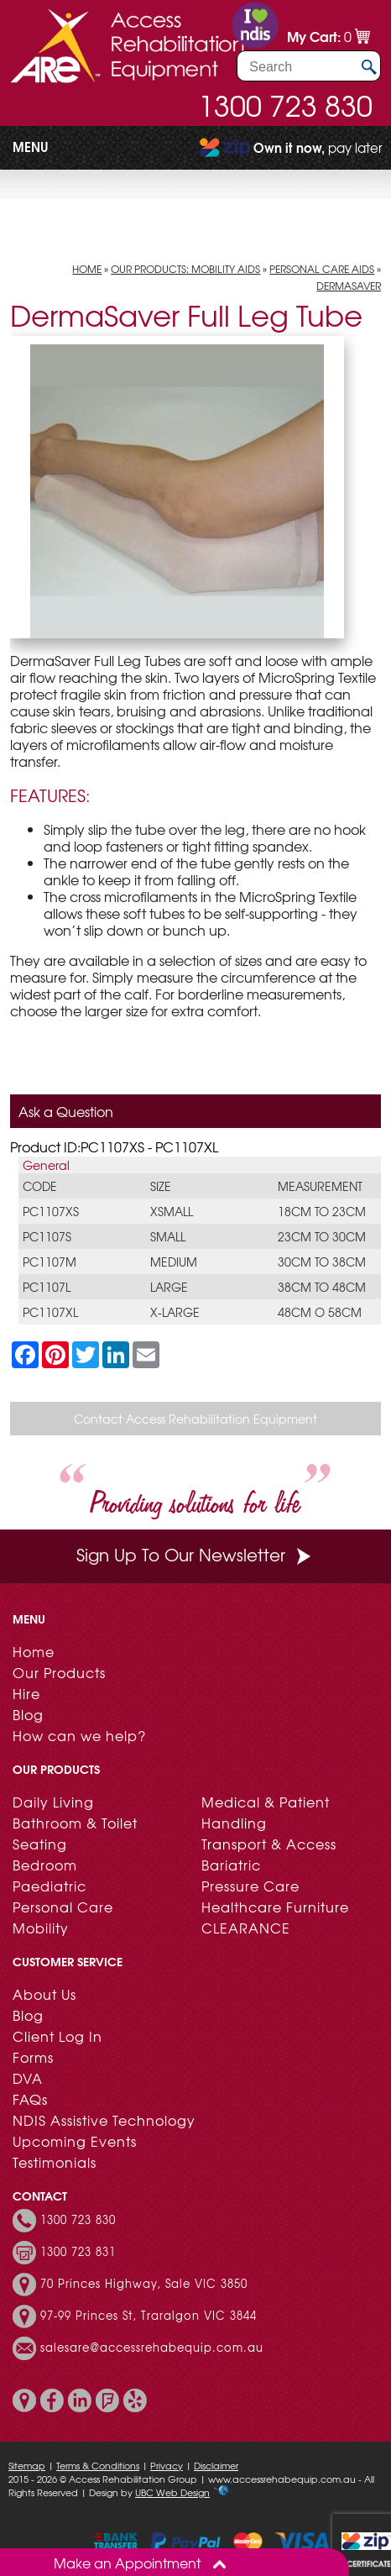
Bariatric (231, 1865)
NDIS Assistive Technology (104, 2120)
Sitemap (26, 2465)
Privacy (166, 2465)
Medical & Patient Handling (265, 1812)
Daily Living (53, 1802)
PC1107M (49, 1261)
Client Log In (57, 2036)
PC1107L (46, 1286)
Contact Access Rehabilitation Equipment (195, 1418)
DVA (28, 2078)
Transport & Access (268, 1844)
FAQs (30, 2099)
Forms (33, 2057)
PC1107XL (50, 1312)
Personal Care (63, 1907)
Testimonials (54, 2162)
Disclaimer (216, 2465)
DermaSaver (348, 285)
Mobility (41, 1928)
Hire (26, 1693)
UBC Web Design (172, 2492)
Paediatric (49, 1886)
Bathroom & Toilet (75, 1823)
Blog (28, 1714)
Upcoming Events (75, 2141)
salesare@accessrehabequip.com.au (151, 2347)
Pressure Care (250, 1886)
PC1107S (47, 1236)
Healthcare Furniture (275, 1907)
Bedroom (45, 1865)
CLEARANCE (245, 1928)
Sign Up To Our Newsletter (195, 1554)
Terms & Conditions (97, 2465)
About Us (44, 1994)
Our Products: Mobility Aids (185, 268)
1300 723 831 (78, 2251)
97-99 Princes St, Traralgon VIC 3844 (148, 2315)
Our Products (59, 1672)
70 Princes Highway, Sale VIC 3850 (144, 2283)
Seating (40, 1844)
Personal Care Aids (321, 268)
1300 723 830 (285, 105)
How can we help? (79, 1735)
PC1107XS (51, 1211)
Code (40, 1186)
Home (87, 268)
